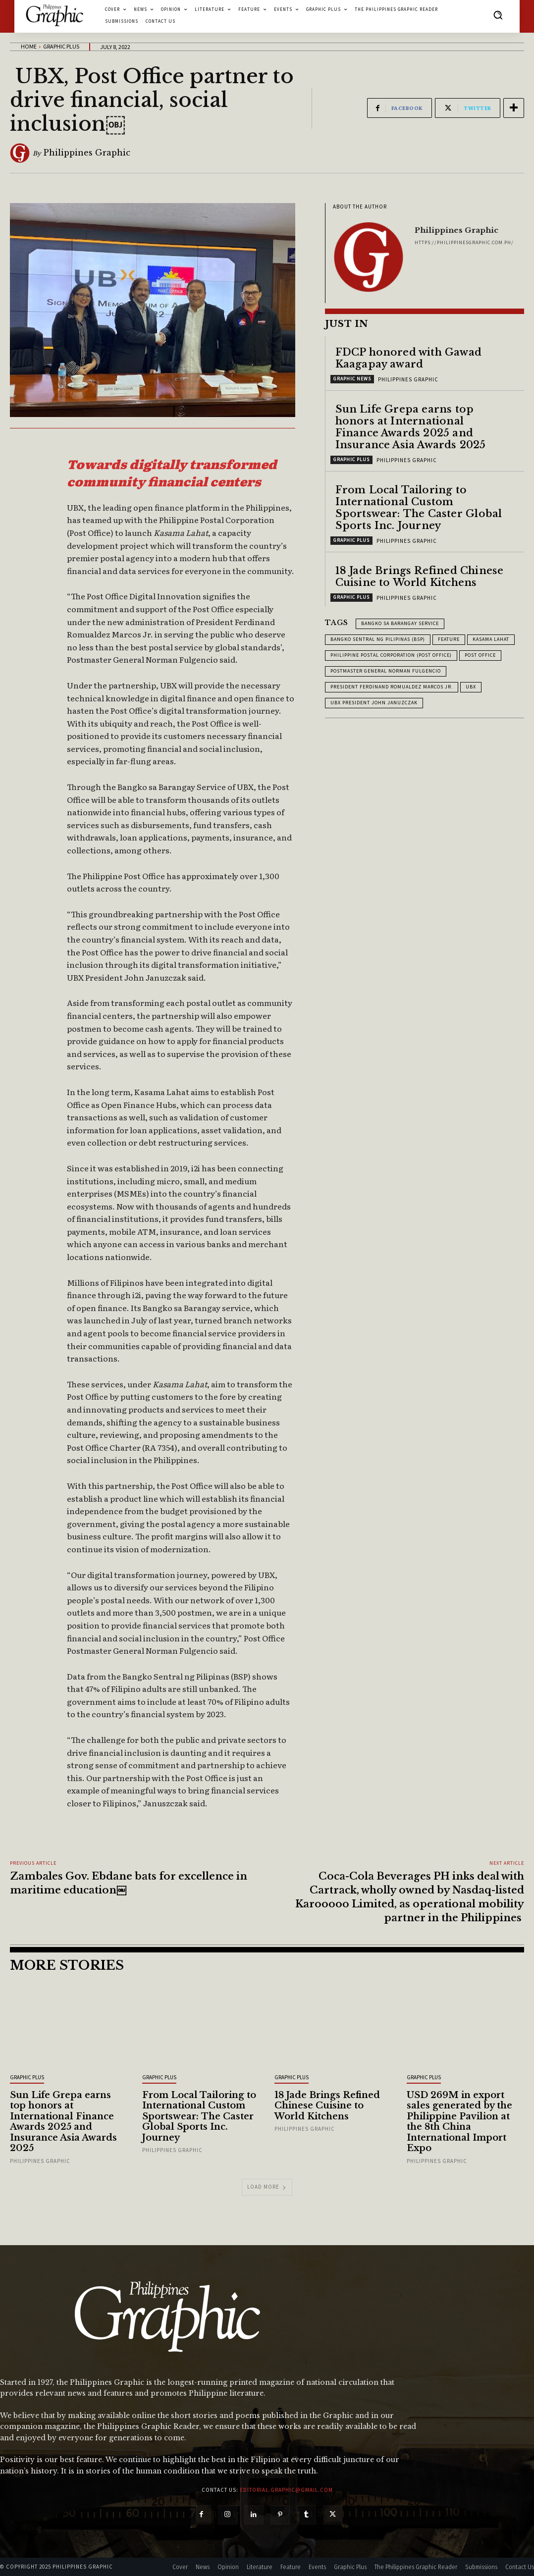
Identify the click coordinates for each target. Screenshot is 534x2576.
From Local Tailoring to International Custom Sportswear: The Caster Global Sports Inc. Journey (418, 507)
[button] (498, 15)
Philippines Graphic (87, 153)
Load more (267, 2186)
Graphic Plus (61, 46)
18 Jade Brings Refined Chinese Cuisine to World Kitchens (419, 576)
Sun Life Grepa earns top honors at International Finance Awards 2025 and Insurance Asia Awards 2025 (410, 427)
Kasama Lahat (491, 639)
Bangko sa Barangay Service (400, 623)
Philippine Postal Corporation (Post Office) (391, 655)
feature (449, 639)
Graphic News (352, 378)
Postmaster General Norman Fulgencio (385, 671)
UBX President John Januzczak (374, 702)
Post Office (480, 655)
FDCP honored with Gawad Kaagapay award (408, 358)
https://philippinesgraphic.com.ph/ (464, 242)
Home (29, 46)
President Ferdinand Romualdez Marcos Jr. (391, 686)
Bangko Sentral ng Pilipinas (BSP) (377, 639)
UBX (471, 686)
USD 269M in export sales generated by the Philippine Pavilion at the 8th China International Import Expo (459, 2122)
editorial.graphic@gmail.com (286, 2489)
